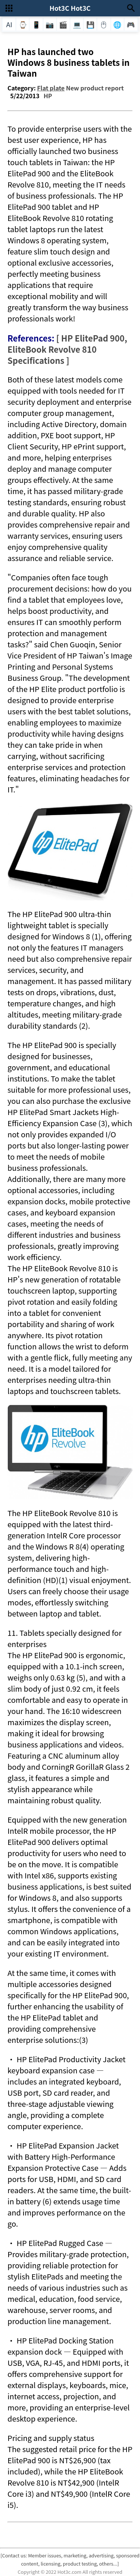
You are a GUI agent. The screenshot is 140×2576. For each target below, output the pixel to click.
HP (48, 95)
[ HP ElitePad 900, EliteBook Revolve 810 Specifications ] (67, 349)
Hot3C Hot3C (69, 8)
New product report (95, 87)
